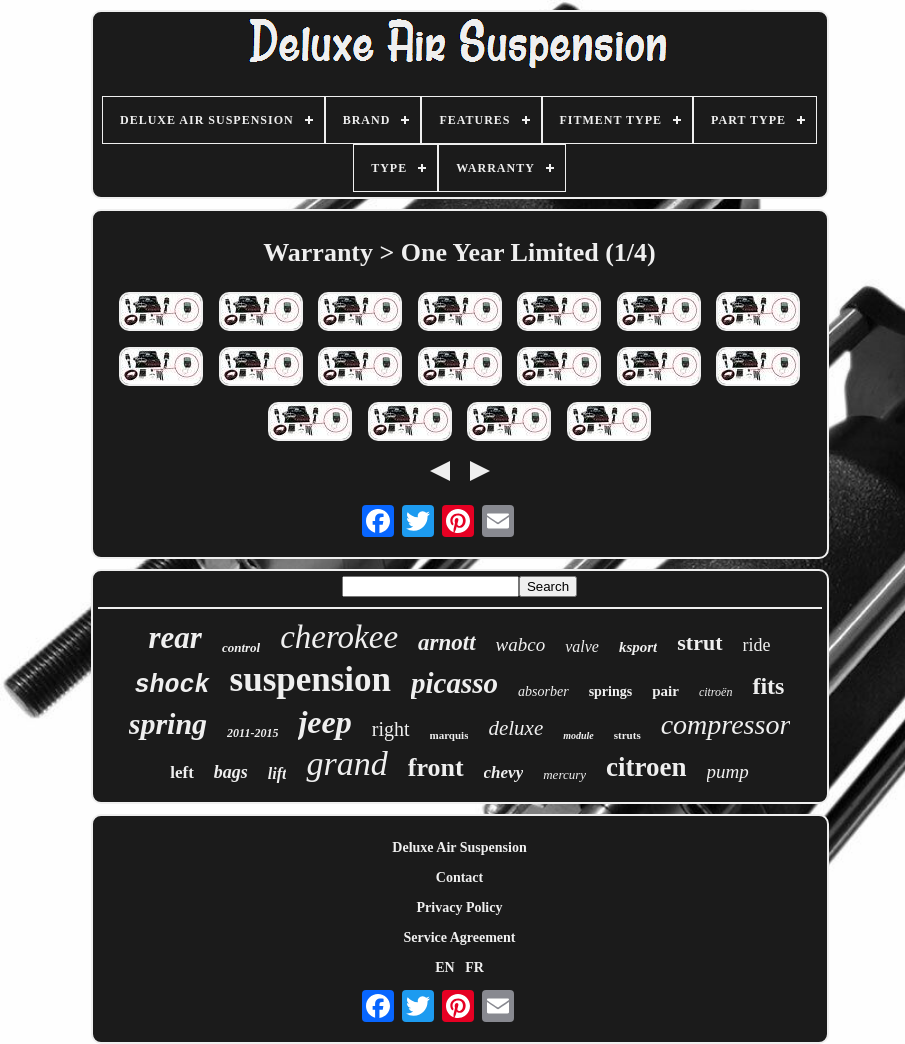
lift (277, 773)
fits (768, 686)
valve (582, 646)
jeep (324, 722)
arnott (447, 642)
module (578, 735)
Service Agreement (459, 937)
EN (444, 967)
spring (168, 723)
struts (627, 735)
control (241, 647)
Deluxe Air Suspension (459, 847)
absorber (543, 691)
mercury (564, 774)
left (182, 772)
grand (346, 763)
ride (757, 645)
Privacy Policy (460, 907)
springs (611, 691)
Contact (459, 877)
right (391, 729)
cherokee (339, 637)
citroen (646, 767)
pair (665, 691)
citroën (716, 692)
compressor (726, 724)
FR (474, 967)
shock (172, 685)
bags (231, 772)
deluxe (515, 728)
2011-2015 (252, 733)
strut (699, 642)
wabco (521, 644)
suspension (310, 679)
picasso (454, 683)
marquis (449, 735)
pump (728, 771)
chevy (504, 772)
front (436, 767)
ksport (638, 647)
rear (175, 637)
